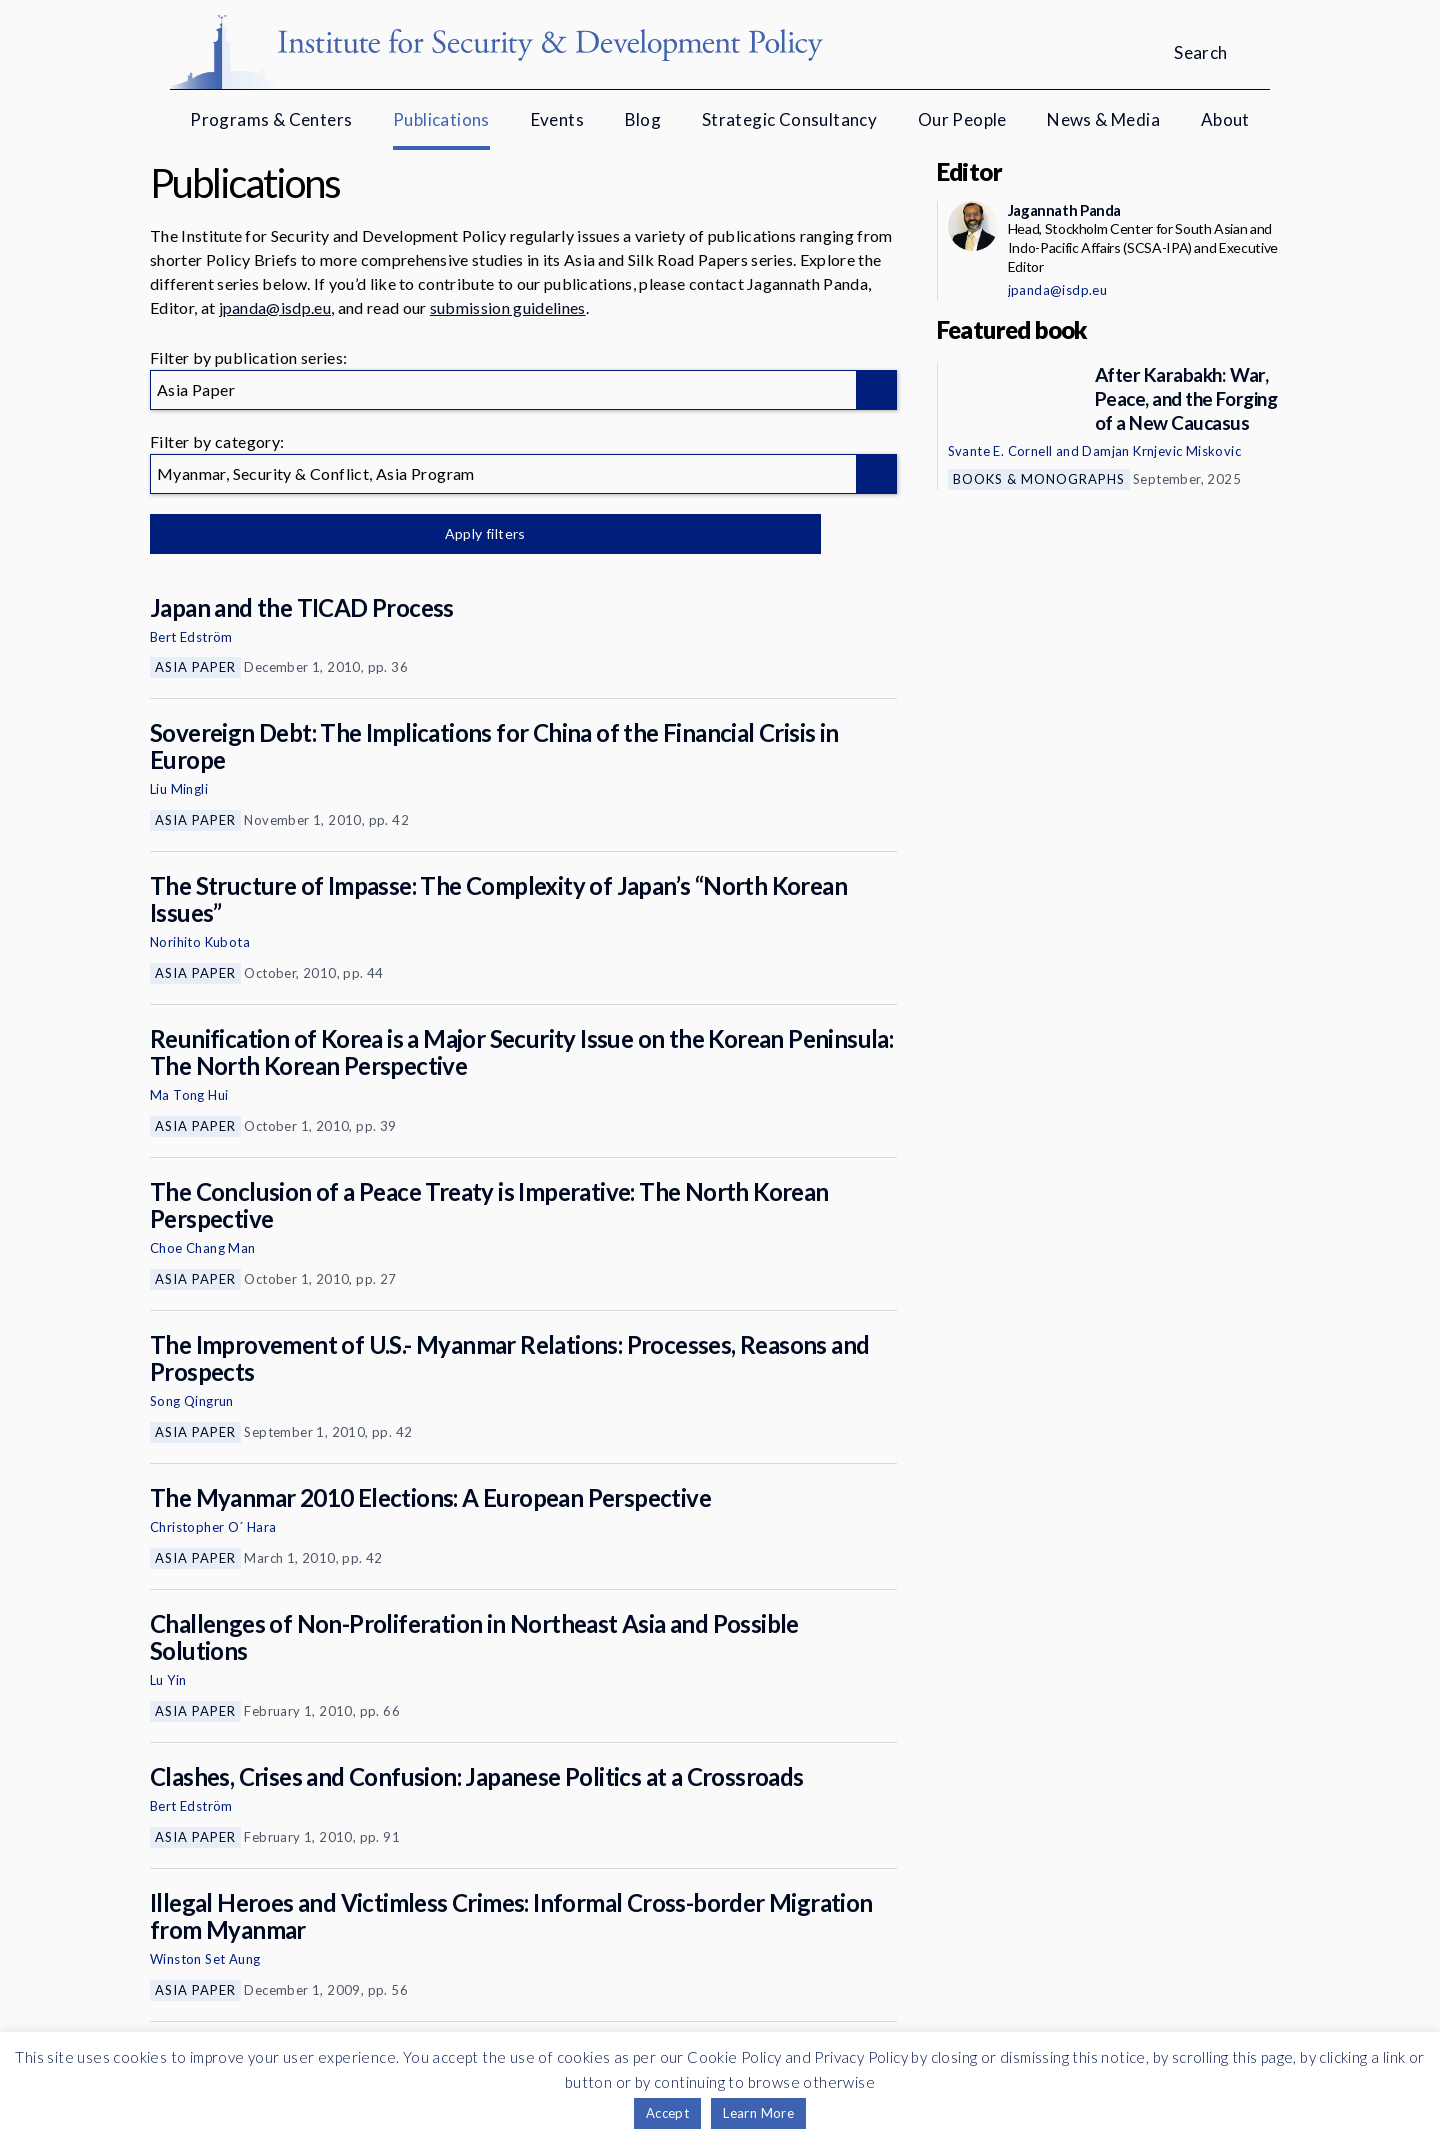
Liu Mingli (179, 789)
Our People (962, 119)
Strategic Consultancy (789, 119)
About (1225, 119)
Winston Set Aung (205, 1959)
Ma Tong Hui (189, 1095)
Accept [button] (667, 2113)
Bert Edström (191, 637)
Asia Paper (195, 667)
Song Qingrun (192, 1401)
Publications (441, 119)
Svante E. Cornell (1000, 451)
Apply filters (359, 533)
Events (557, 119)
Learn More (758, 2113)
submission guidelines (508, 307)
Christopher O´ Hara (213, 1527)
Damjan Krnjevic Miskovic (1161, 451)
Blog (643, 119)
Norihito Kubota (200, 942)
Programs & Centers (271, 119)
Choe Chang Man (203, 1248)
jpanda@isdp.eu (275, 307)
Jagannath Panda (1064, 210)
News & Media (1103, 119)
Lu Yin (168, 1680)
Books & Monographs (1039, 479)
